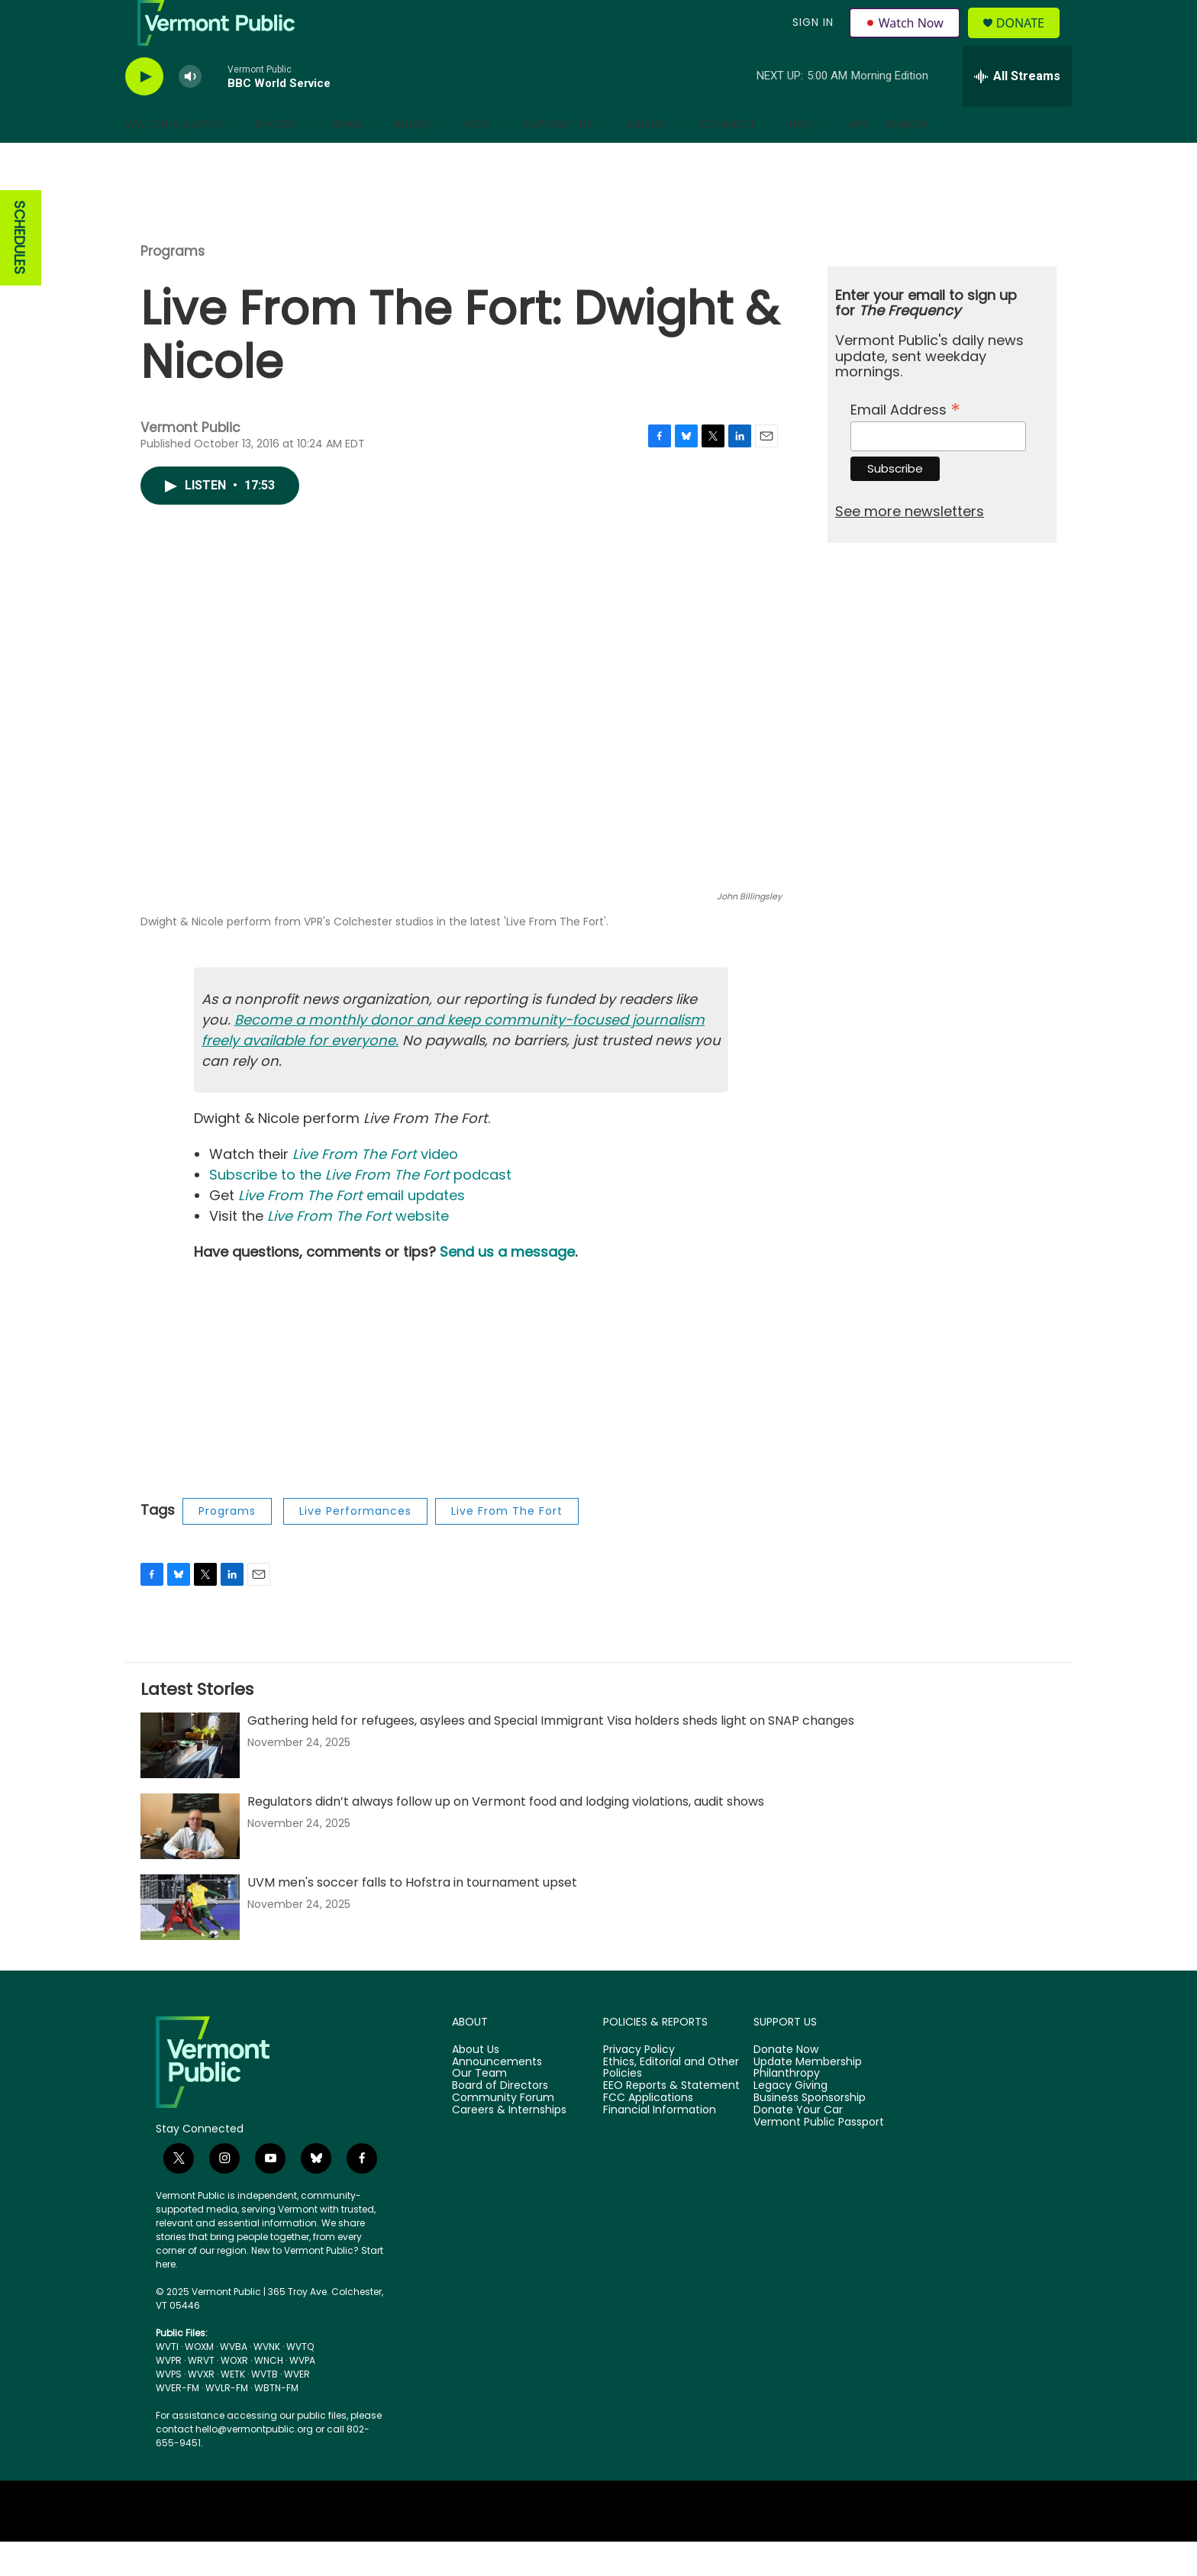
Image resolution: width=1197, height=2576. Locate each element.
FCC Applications (648, 2132)
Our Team (479, 2108)
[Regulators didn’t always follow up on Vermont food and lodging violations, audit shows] (190, 1860)
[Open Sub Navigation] (233, 159)
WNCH (268, 2394)
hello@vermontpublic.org (254, 2463)
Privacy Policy (639, 2084)
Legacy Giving (790, 2120)
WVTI (167, 2380)
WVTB (264, 2408)
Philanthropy (786, 2108)
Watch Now (906, 40)
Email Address (905, 442)
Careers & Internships (509, 2145)
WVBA (233, 2380)
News (347, 158)
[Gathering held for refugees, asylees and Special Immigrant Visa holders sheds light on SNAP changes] (190, 1780)
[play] (144, 111)
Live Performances (355, 1545)
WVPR (169, 2394)
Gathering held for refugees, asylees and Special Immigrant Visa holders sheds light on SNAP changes (550, 1755)
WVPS (169, 2408)
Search (907, 158)
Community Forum (503, 2132)
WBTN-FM (276, 2422)
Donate (1029, 40)
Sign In (810, 39)
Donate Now (785, 2084)
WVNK (266, 2380)
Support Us (558, 158)
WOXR (234, 2394)
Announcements (497, 2096)
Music (413, 158)
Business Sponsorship (809, 2132)
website (358, 1250)
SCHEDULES (19, 272)
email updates (351, 1229)
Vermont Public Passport (818, 2157)
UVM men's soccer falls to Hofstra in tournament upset (412, 1917)
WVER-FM (177, 2422)
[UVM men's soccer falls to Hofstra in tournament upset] (190, 1941)
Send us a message (507, 1286)
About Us (475, 2084)
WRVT (201, 2394)
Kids (477, 158)
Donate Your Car (798, 2145)
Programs (172, 285)
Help (802, 158)
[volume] (190, 111)
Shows (276, 158)
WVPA (302, 2394)
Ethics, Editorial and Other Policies (671, 2102)
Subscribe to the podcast (360, 1209)
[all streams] (1017, 110)
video (375, 1188)
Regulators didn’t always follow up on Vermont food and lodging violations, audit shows (505, 1836)
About (646, 158)
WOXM (199, 2380)
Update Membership (807, 2096)
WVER (297, 2408)
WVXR (201, 2408)
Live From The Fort (507, 1545)
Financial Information (659, 2145)
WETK (233, 2408)
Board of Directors (500, 2120)
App (859, 158)
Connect (728, 158)
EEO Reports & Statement (671, 2120)
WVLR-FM (226, 2422)
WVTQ (300, 2380)
